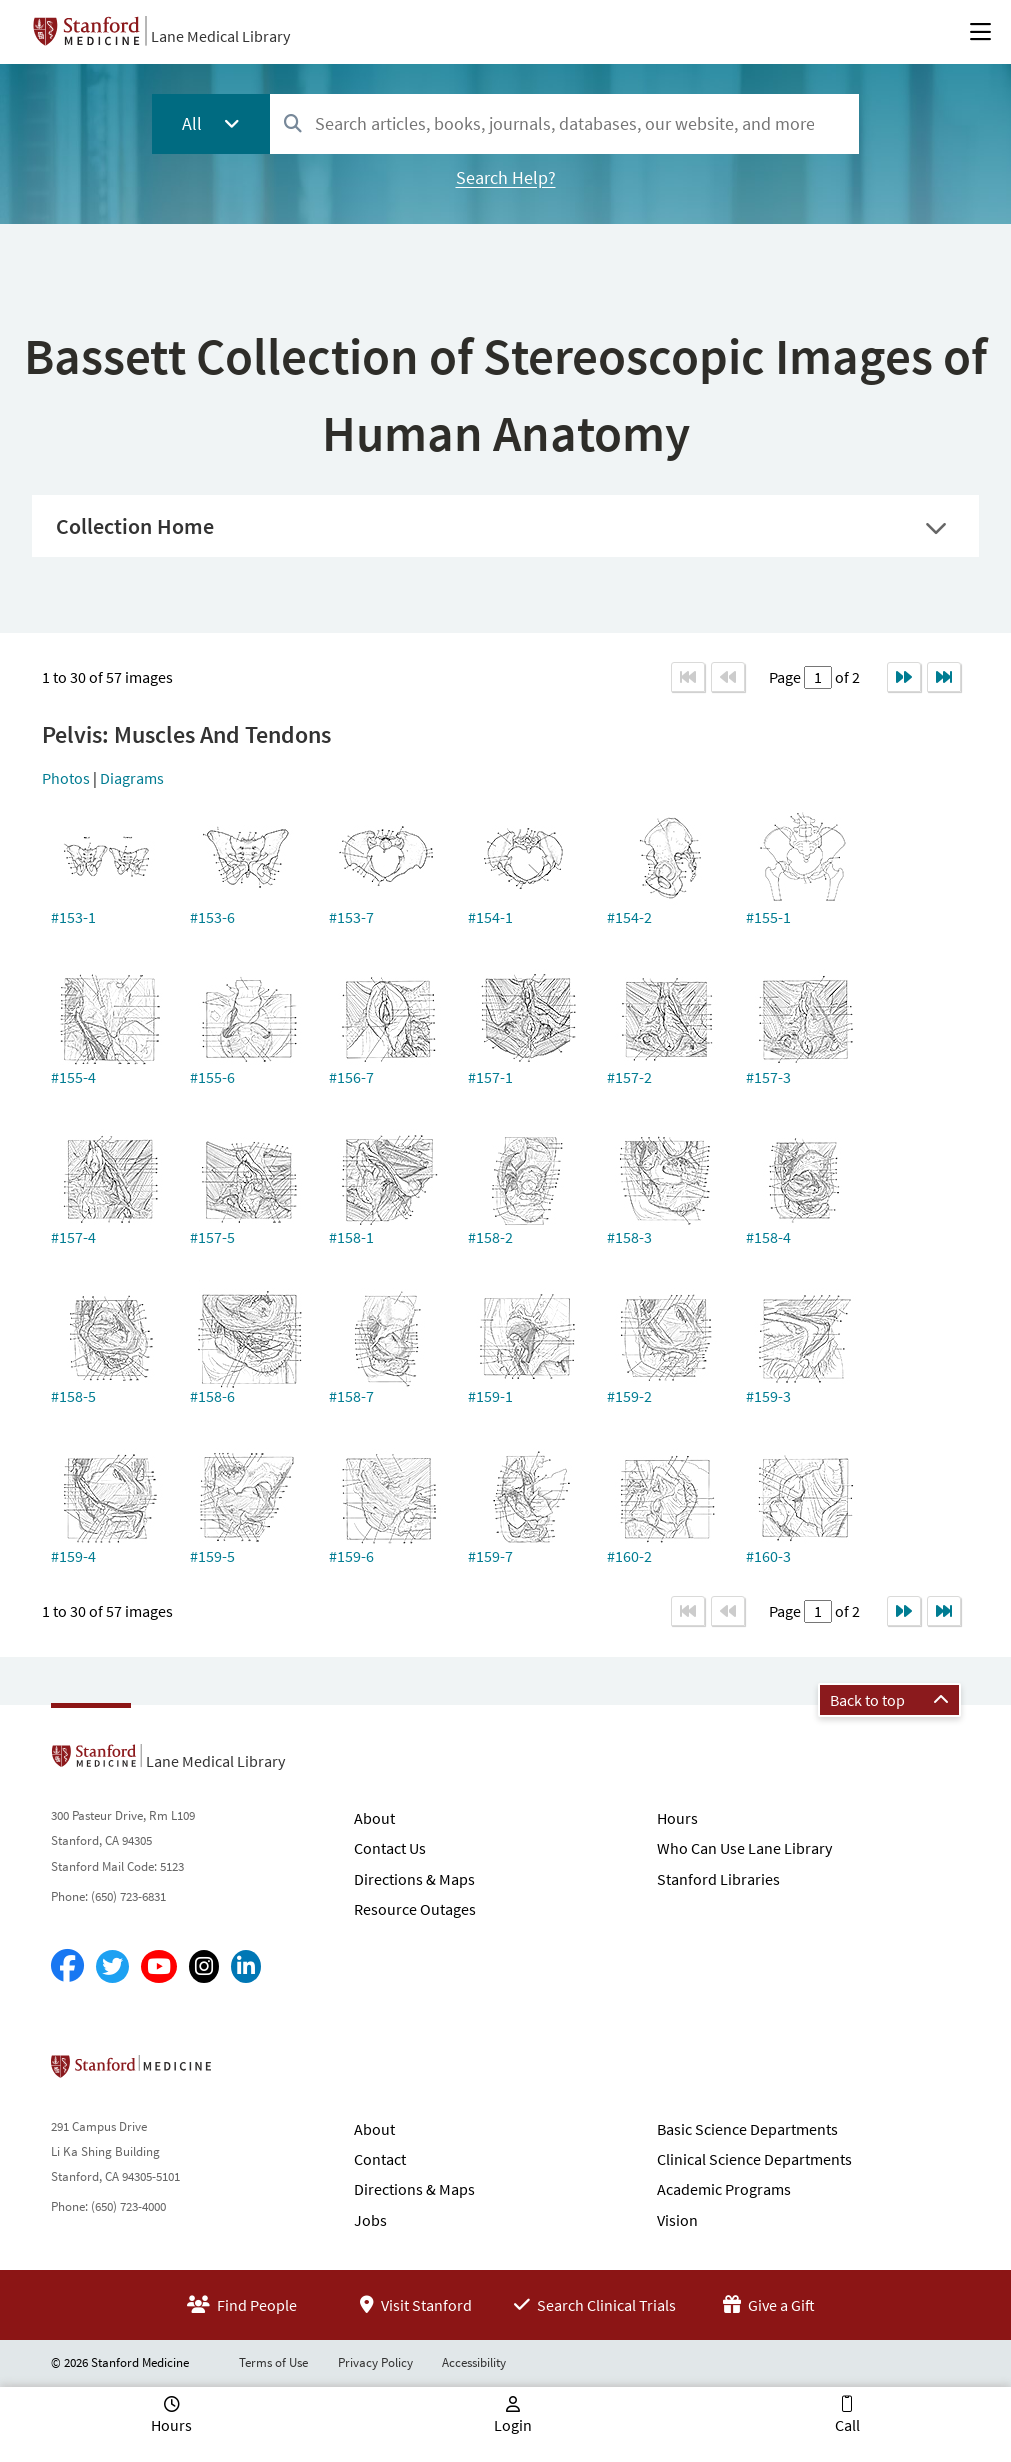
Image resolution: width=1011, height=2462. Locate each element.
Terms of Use (273, 2362)
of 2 (846, 677)
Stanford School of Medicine (246, 2072)
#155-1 (768, 917)
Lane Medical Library (220, 36)
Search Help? (506, 177)
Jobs (370, 2220)
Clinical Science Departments (754, 2159)
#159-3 (768, 1396)
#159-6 (351, 1556)
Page (786, 677)
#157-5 (212, 1237)
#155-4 (73, 1077)
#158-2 (490, 1237)
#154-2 (629, 917)
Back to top (889, 1700)
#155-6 (212, 1077)
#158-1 (351, 1237)
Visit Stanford (416, 2305)
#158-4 (768, 1237)
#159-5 (212, 1556)
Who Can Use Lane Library (744, 1848)
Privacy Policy (375, 2362)
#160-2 (629, 1556)
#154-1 (490, 917)
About (374, 1818)
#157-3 (768, 1077)
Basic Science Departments (747, 2129)
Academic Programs (724, 2189)
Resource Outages (415, 1909)
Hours (677, 1818)
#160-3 (768, 1556)
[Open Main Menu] (980, 32)
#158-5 (73, 1396)
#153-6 (212, 917)
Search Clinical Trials (595, 2305)
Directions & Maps (414, 1879)
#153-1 (73, 917)
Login (513, 2425)
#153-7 (351, 917)
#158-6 (212, 1396)
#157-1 (490, 1077)
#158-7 (351, 1396)
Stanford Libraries (718, 1879)
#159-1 (490, 1396)
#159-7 (490, 1556)
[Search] (293, 124)
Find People (242, 2305)
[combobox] (564, 123)
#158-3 (629, 1237)
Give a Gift (769, 2305)
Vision (677, 2220)
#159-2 (629, 1396)
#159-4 (73, 1556)
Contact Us (390, 1848)
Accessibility (474, 2362)
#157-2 (629, 1077)
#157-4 (73, 1237)
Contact (380, 2159)
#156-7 (351, 1077)
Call (847, 2425)
